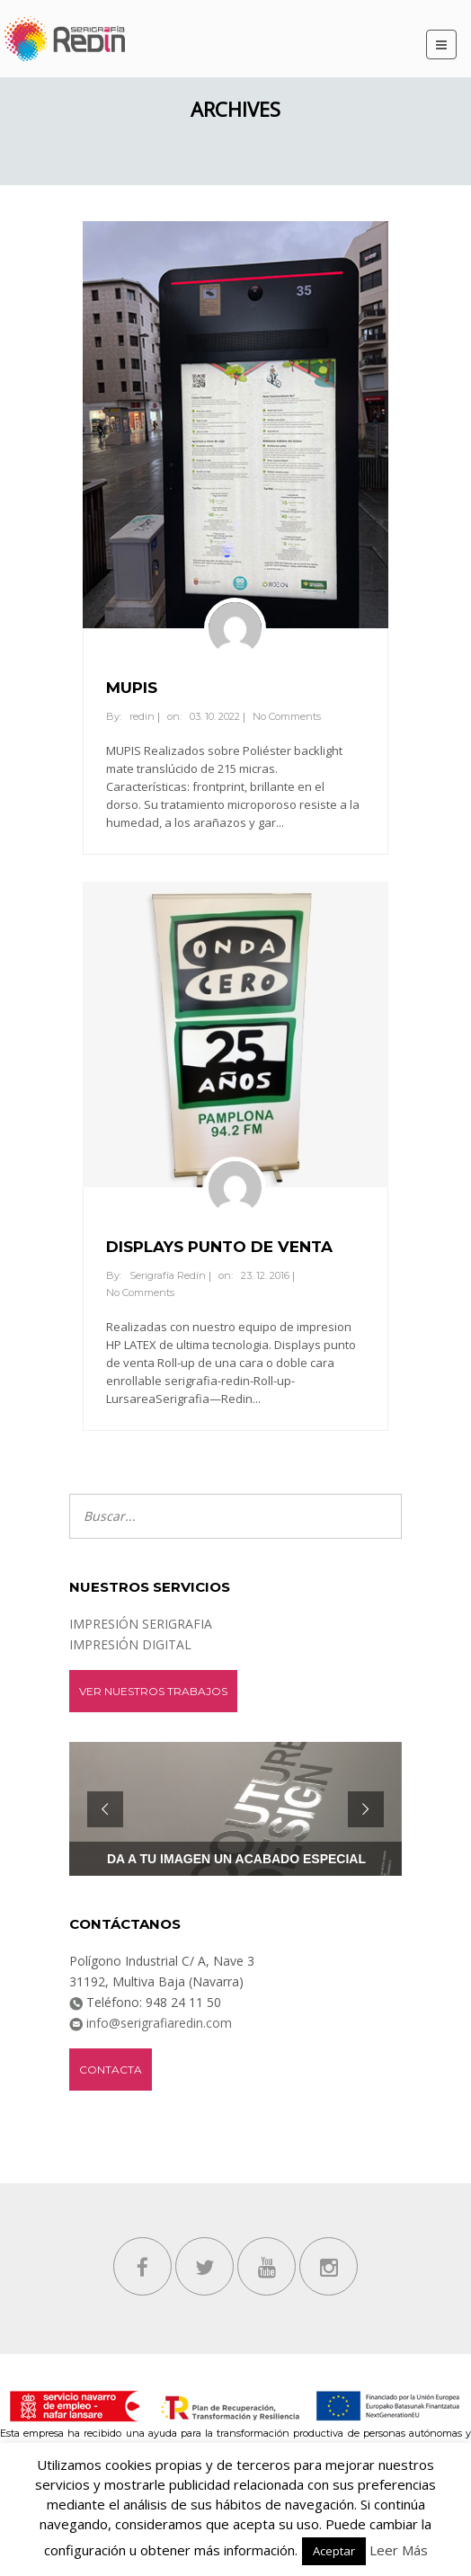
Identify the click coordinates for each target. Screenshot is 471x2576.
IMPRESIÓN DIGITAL (130, 1644)
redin (142, 716)
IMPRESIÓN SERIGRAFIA (140, 1623)
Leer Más (398, 2550)
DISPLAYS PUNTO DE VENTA (219, 1247)
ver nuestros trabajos (153, 1691)
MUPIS (131, 688)
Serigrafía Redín (167, 1275)
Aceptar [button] (334, 2551)
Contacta (110, 2069)
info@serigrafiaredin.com (157, 2022)
